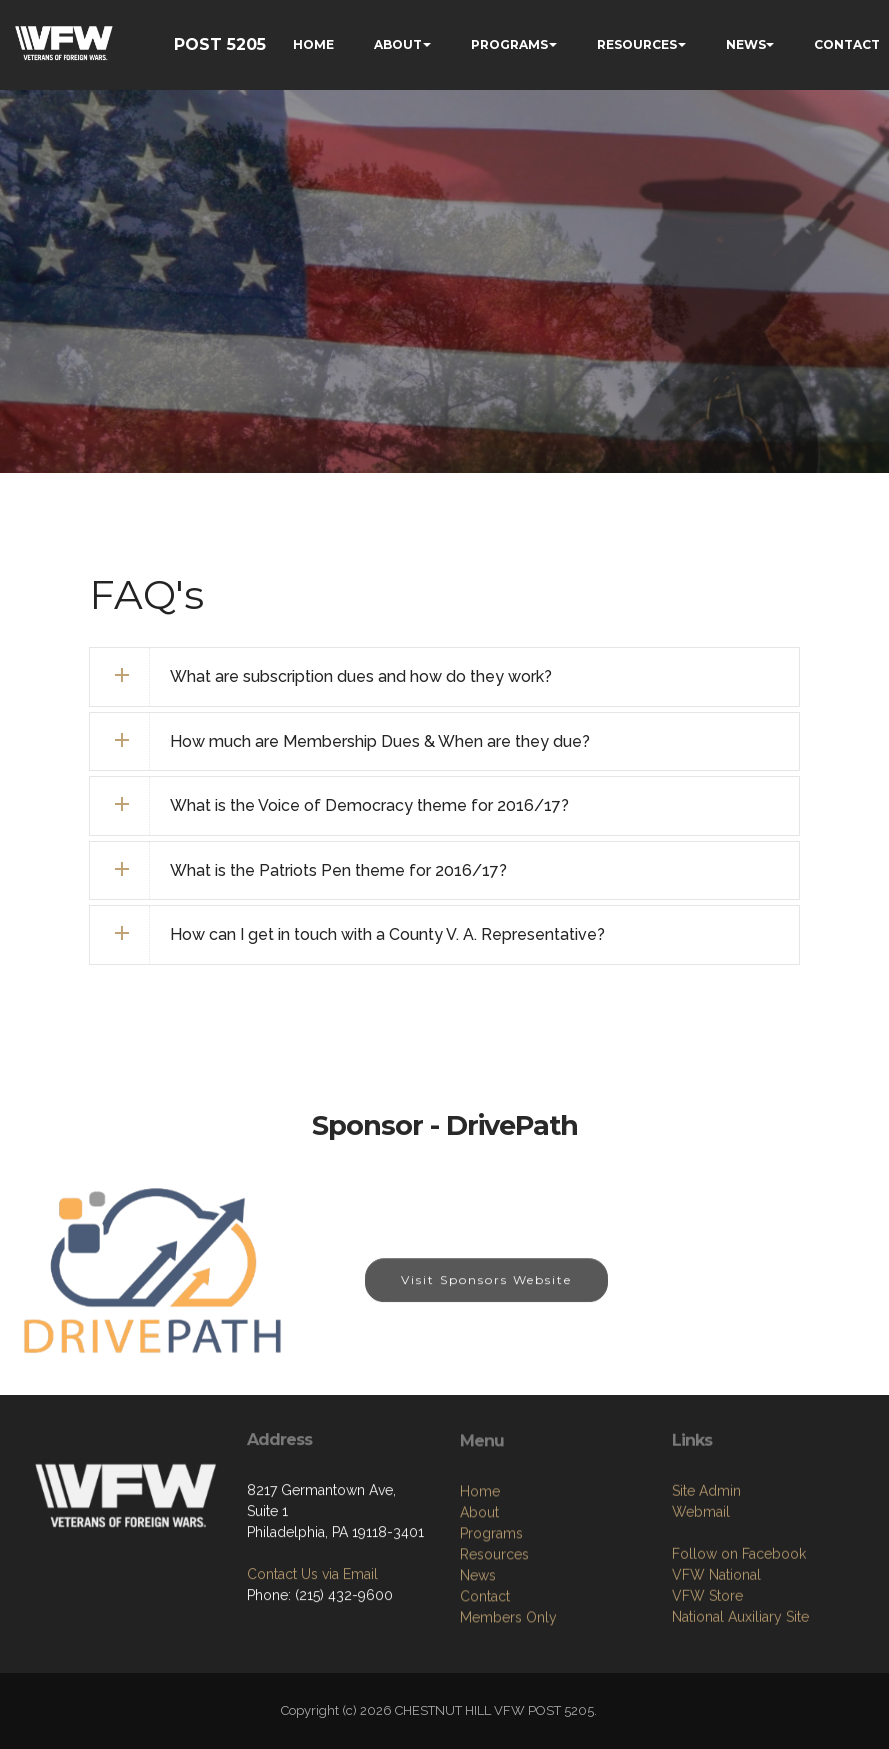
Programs (491, 1602)
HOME (313, 44)
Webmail (701, 1574)
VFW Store (707, 1658)
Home (480, 1560)
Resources (494, 1623)
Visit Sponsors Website (486, 1293)
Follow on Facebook (739, 1616)
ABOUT (398, 44)
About (479, 1581)
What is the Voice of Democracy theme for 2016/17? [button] (369, 805)
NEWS (746, 44)
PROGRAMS (509, 44)
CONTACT (847, 44)
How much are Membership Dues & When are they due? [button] (380, 741)
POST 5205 (220, 44)
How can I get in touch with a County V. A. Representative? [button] (387, 934)
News (478, 1644)
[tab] (444, 677)
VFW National (716, 1637)
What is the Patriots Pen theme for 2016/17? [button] (338, 870)
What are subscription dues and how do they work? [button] (361, 676)
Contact (485, 1665)
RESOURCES (637, 44)
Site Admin (706, 1553)
